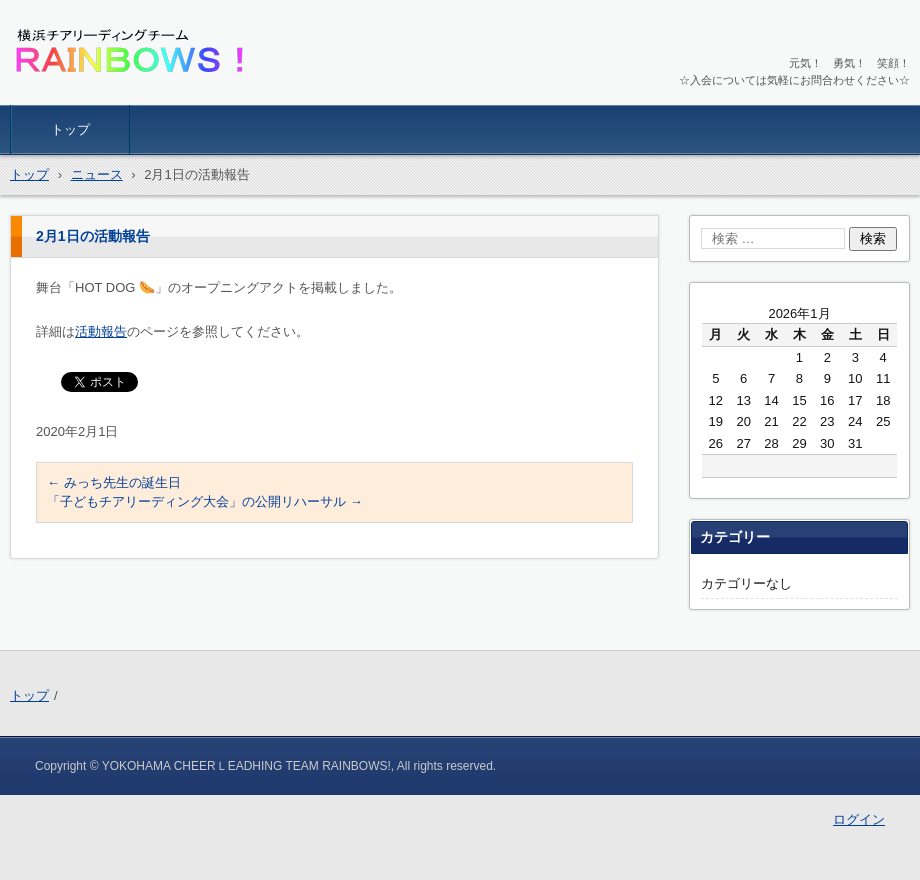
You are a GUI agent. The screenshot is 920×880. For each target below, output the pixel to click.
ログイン (859, 819)
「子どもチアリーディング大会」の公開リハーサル (205, 501)
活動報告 (101, 331)
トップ (70, 129)
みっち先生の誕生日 (114, 482)
